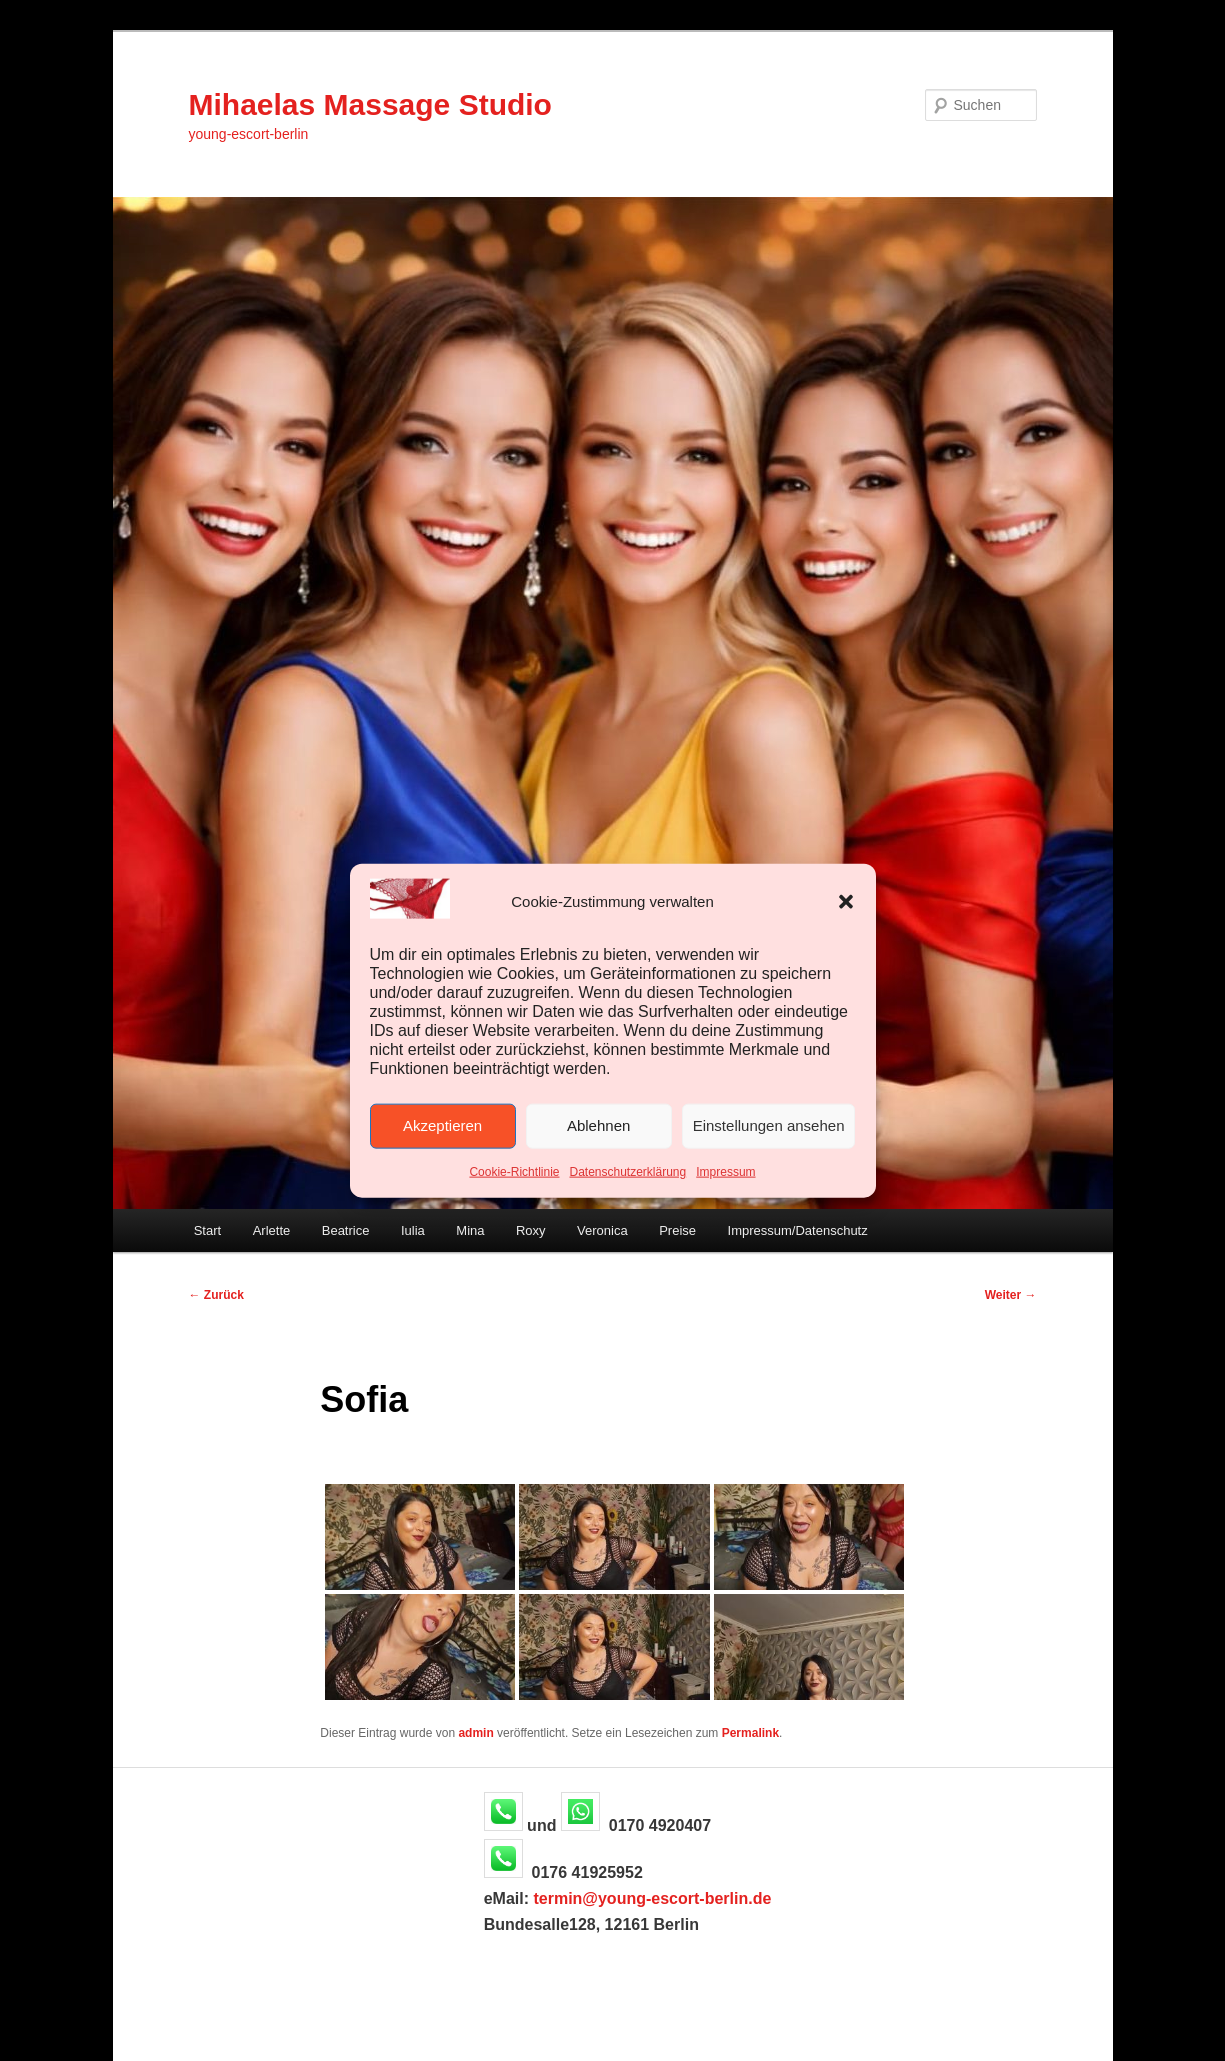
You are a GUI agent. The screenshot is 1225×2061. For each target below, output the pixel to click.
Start (207, 1230)
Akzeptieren (442, 1125)
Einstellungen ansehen (769, 1125)
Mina (470, 1230)
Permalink (750, 1733)
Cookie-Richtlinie (514, 1172)
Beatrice (346, 1230)
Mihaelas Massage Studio (370, 104)
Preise (677, 1230)
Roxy (531, 1230)
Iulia (413, 1230)
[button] (846, 902)
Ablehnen (598, 1125)
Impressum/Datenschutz (798, 1230)
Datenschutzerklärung (627, 1172)
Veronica (602, 1230)
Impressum (725, 1172)
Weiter (1011, 1295)
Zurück (216, 1295)
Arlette (272, 1230)
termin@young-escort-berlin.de (652, 1898)
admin (475, 1733)
